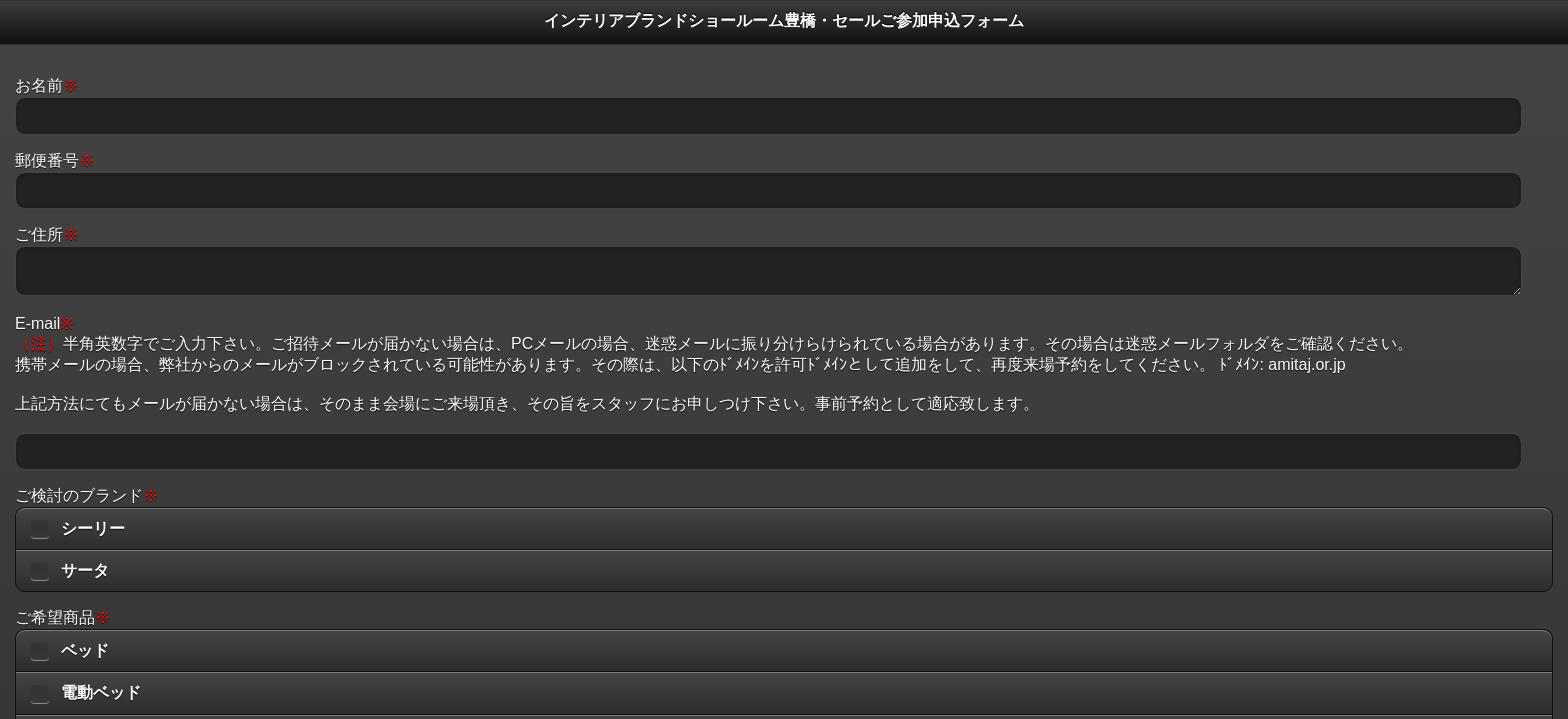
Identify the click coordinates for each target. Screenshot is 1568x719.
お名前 (47, 85)
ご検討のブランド (87, 495)
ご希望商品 (63, 617)
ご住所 (47, 234)
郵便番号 (55, 160)
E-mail (44, 323)
